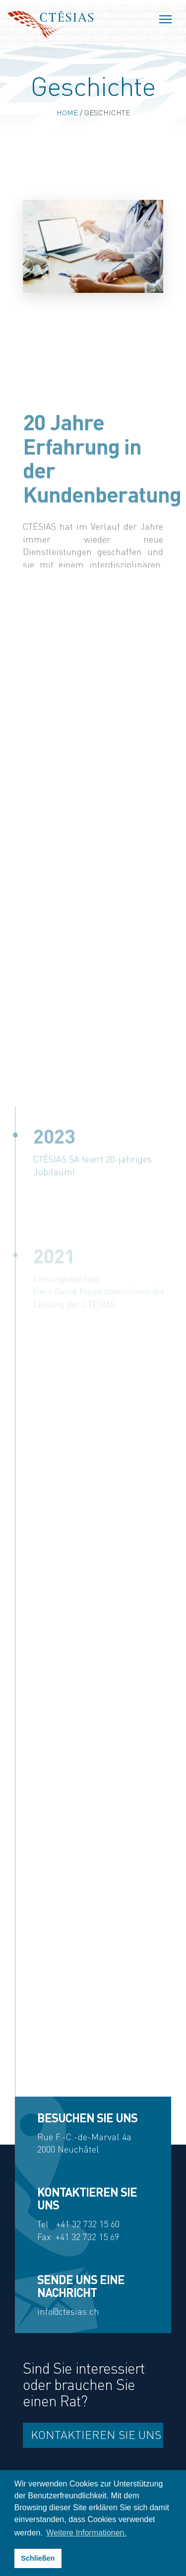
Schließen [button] (38, 2558)
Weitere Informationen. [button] (86, 2533)
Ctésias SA (50, 25)
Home (67, 112)
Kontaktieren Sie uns (96, 2434)
